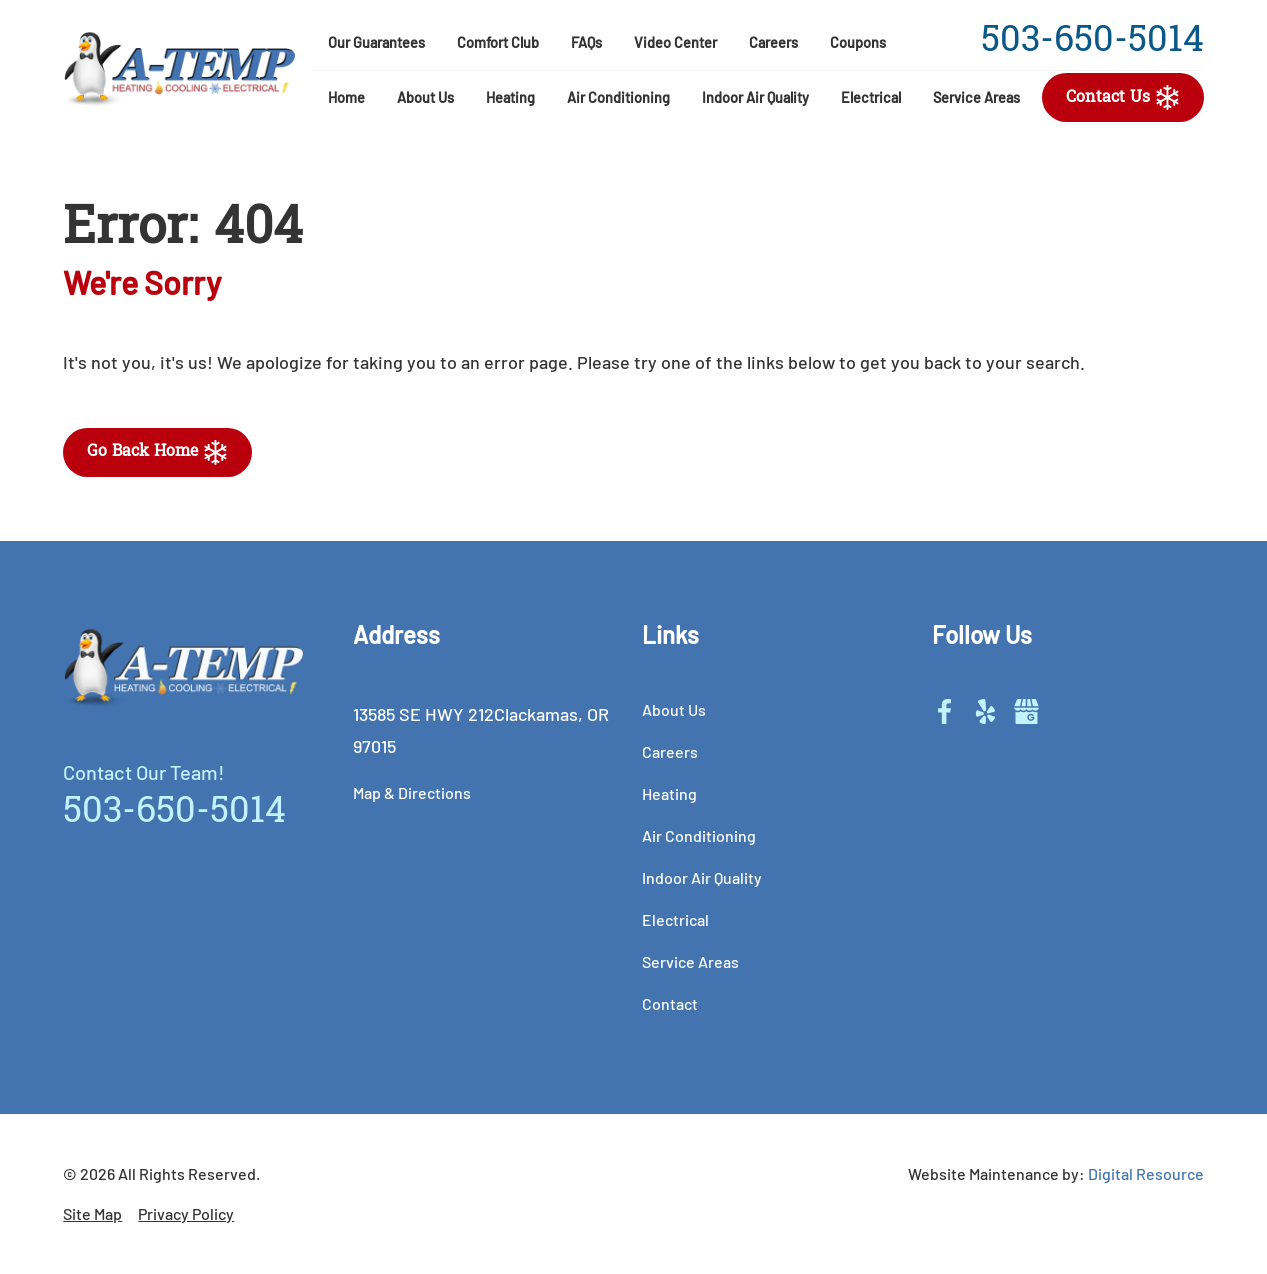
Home (346, 97)
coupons (858, 42)
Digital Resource (1146, 1173)
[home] (179, 70)
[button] (425, 98)
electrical (871, 97)
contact (670, 1003)
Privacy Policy (186, 1213)
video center (675, 42)
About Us (425, 97)
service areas (976, 97)
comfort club (498, 42)
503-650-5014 (1092, 42)
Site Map (92, 1213)
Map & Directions (412, 792)
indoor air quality (702, 877)
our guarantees (376, 42)
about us (674, 709)
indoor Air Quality (755, 97)
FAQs (586, 42)
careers (773, 42)
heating (510, 97)
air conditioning (618, 97)
